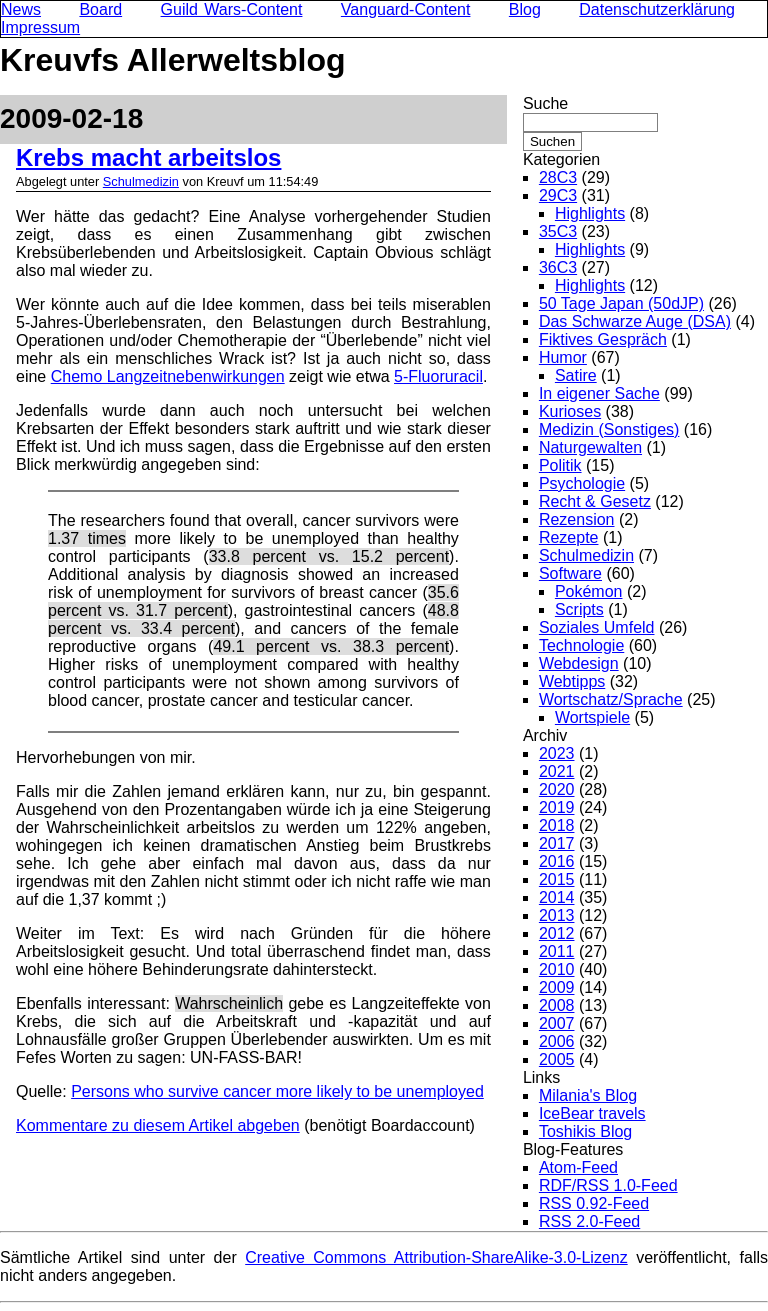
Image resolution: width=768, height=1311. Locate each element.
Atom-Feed (578, 1167)
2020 (557, 789)
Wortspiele (592, 717)
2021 (557, 771)
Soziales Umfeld (597, 627)
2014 (557, 897)
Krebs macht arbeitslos (148, 157)
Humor (563, 357)
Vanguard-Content (406, 9)
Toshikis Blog (585, 1131)
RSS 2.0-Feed (589, 1221)
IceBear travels (592, 1113)
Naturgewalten (590, 447)
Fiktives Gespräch (603, 339)
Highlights (590, 213)
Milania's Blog (588, 1095)
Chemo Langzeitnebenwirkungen (168, 376)
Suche (545, 103)
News (21, 9)
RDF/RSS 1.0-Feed (608, 1185)
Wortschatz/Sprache (611, 699)
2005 (557, 1059)
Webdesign (579, 663)
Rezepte (569, 537)
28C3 (558, 177)
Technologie (581, 645)
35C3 (558, 231)
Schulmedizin (141, 181)
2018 (557, 825)
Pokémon (589, 591)
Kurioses (570, 411)
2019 (557, 807)
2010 (557, 969)
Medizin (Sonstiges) (609, 429)
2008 (557, 1005)
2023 (557, 753)
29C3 (558, 195)
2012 (557, 933)
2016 (557, 861)
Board (100, 9)
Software (570, 573)
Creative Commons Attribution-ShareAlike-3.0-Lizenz (436, 1257)
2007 (557, 1023)
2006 (557, 1041)
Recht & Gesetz (595, 501)
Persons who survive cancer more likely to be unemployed (277, 1091)
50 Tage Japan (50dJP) (621, 303)
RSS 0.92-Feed (594, 1203)
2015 (557, 879)
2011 (557, 951)
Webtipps (572, 681)
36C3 (558, 267)
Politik (560, 465)
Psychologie (582, 483)
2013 (557, 915)
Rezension (577, 519)
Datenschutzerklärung (657, 9)
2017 (557, 843)
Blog (525, 9)
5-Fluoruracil (438, 376)
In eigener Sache (599, 393)
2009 (557, 987)
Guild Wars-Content (232, 9)
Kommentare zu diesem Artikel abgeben (158, 1125)
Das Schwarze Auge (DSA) (635, 321)
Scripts (579, 609)
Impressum (40, 27)
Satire (576, 375)
